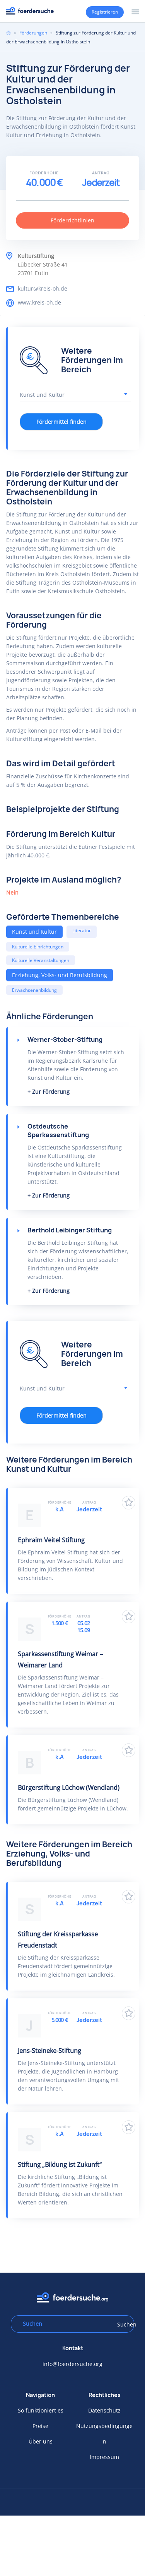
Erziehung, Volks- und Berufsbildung (59, 975)
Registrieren (105, 12)
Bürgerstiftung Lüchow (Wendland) (68, 1787)
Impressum (104, 2457)
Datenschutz (104, 2410)
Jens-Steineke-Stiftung (49, 2050)
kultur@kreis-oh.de (42, 288)
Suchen (123, 2324)
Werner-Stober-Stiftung (64, 1039)
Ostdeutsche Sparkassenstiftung (58, 1130)
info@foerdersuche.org (72, 2364)
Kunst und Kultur (34, 931)
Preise (40, 2426)
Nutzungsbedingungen (104, 2433)
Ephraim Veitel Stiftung (51, 1540)
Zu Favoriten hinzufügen (128, 1502)
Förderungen (33, 32)
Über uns (41, 2441)
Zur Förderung (51, 1091)
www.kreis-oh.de (39, 302)
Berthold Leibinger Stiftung (69, 1230)
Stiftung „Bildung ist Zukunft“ (60, 2164)
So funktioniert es (40, 2410)
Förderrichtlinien (72, 220)
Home (8, 32)
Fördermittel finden (61, 421)
